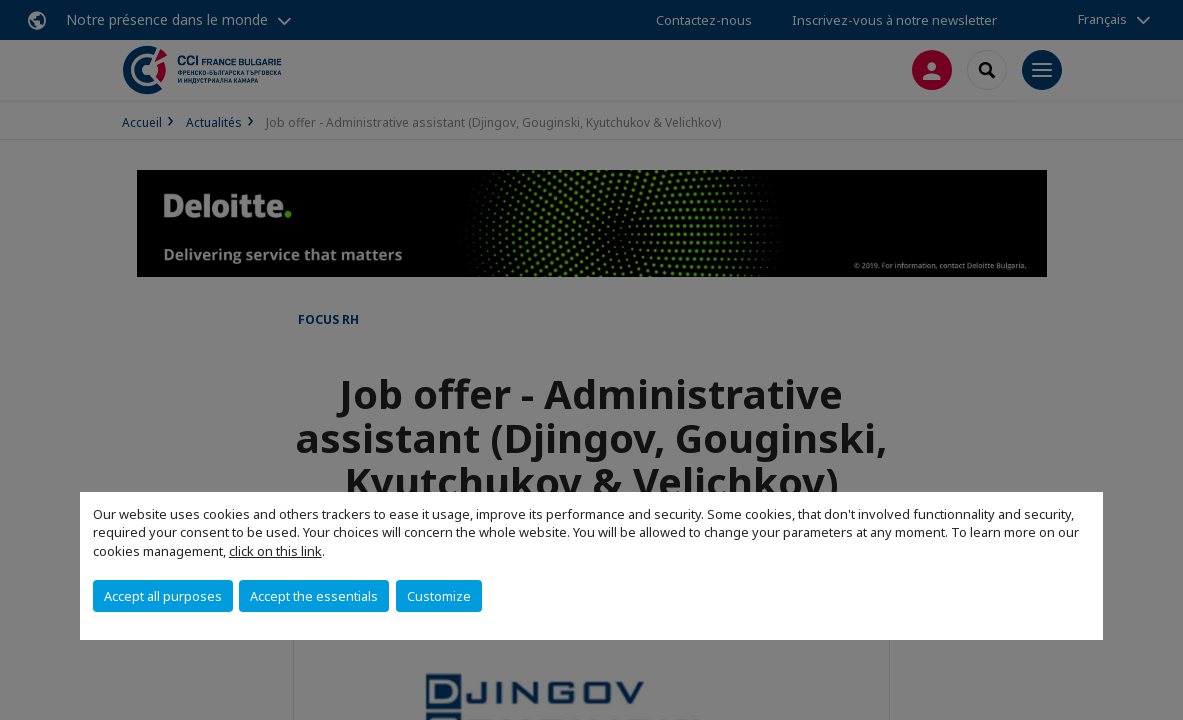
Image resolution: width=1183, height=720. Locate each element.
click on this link (275, 551)
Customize (439, 596)
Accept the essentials (314, 596)
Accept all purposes (163, 596)
